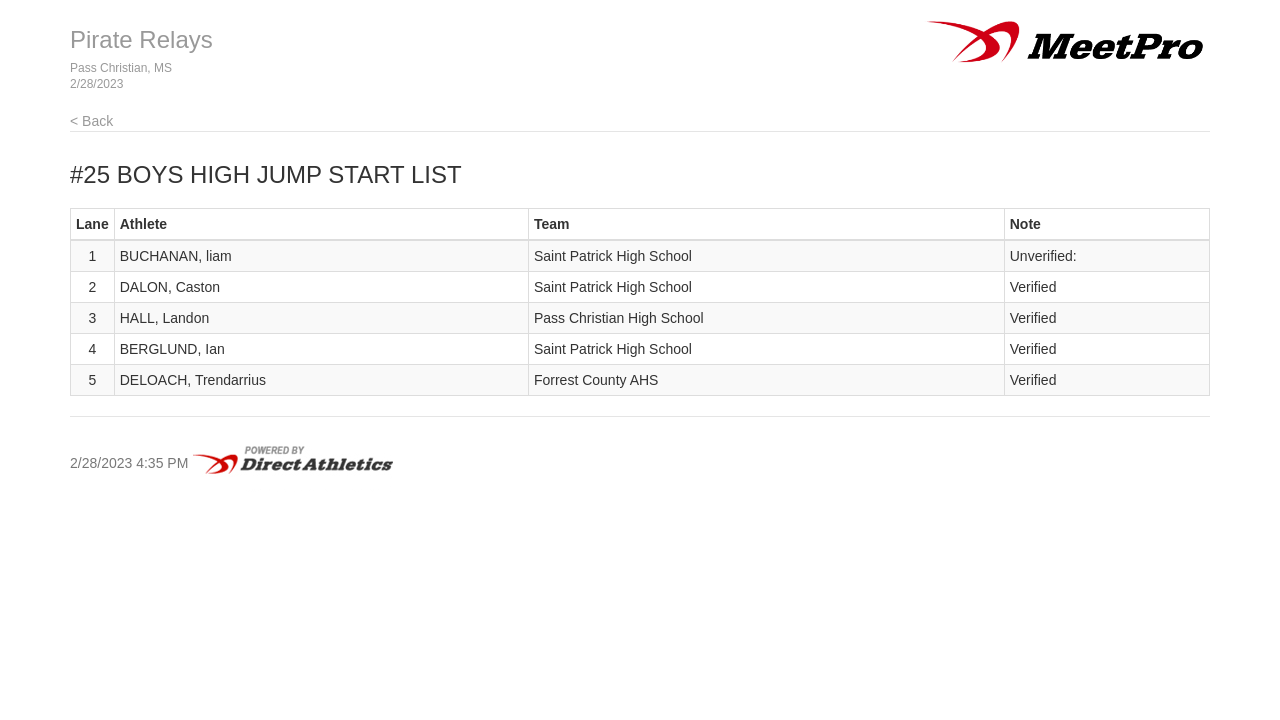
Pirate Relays (141, 39)
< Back (91, 121)
